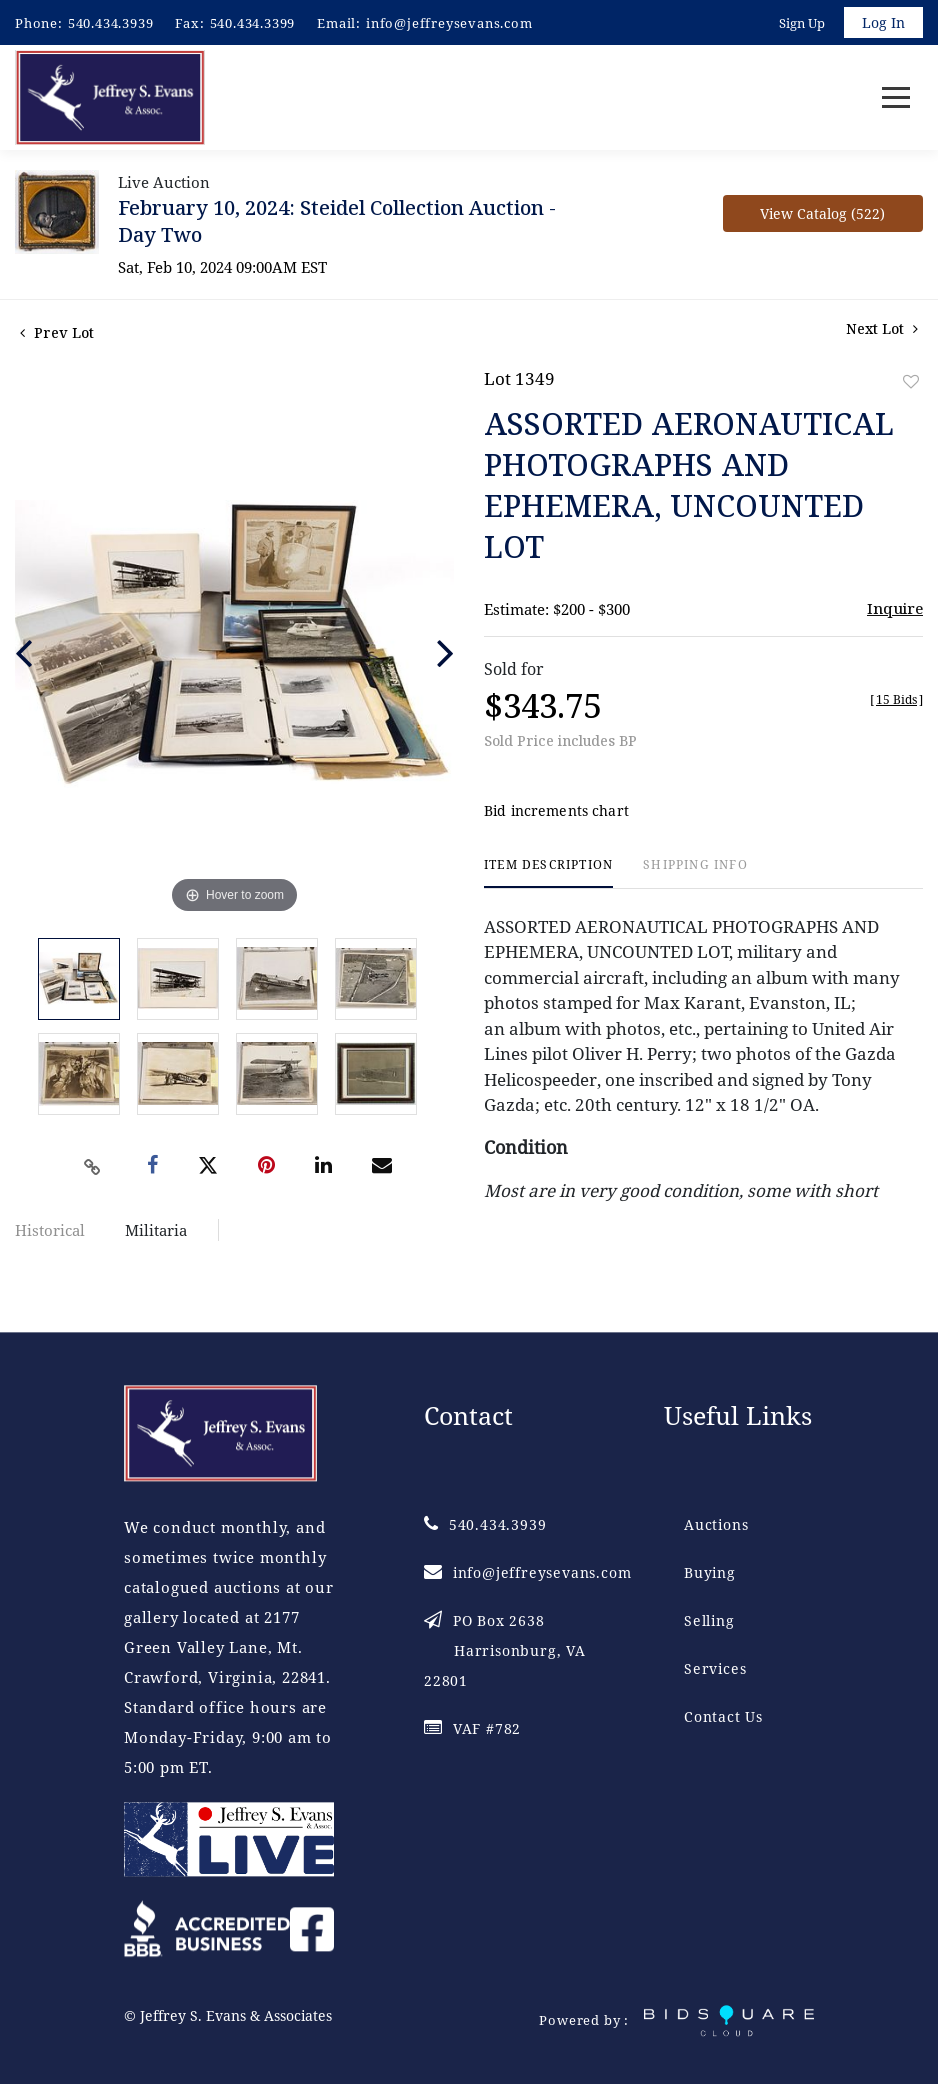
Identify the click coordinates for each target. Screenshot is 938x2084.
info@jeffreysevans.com (449, 23)
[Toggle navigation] (896, 98)
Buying (710, 1573)
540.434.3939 (111, 23)
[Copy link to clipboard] (92, 1168)
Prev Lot (57, 333)
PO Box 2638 (505, 1651)
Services (715, 1669)
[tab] (548, 874)
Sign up (802, 23)
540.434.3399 (253, 23)
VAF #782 (472, 1729)
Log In (883, 22)
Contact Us (723, 1717)
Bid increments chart (556, 812)
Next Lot (882, 329)
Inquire (895, 609)
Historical (50, 1231)
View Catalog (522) (822, 214)
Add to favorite (911, 382)
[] (896, 700)
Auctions (716, 1525)
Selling (709, 1621)
